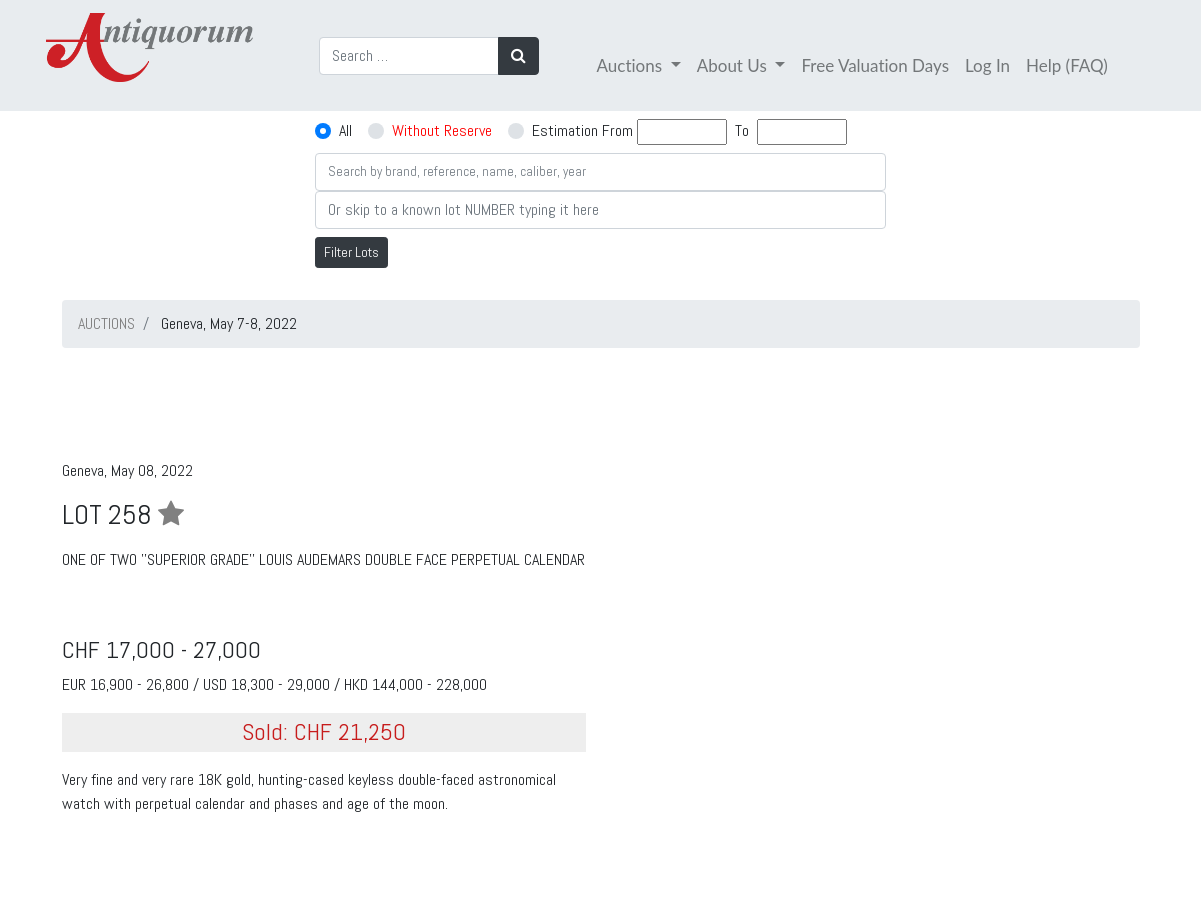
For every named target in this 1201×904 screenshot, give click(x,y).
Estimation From (582, 130)
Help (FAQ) (1067, 65)
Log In (987, 65)
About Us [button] (734, 65)
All (345, 130)
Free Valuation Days (875, 65)
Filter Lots (351, 252)
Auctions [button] (632, 65)
